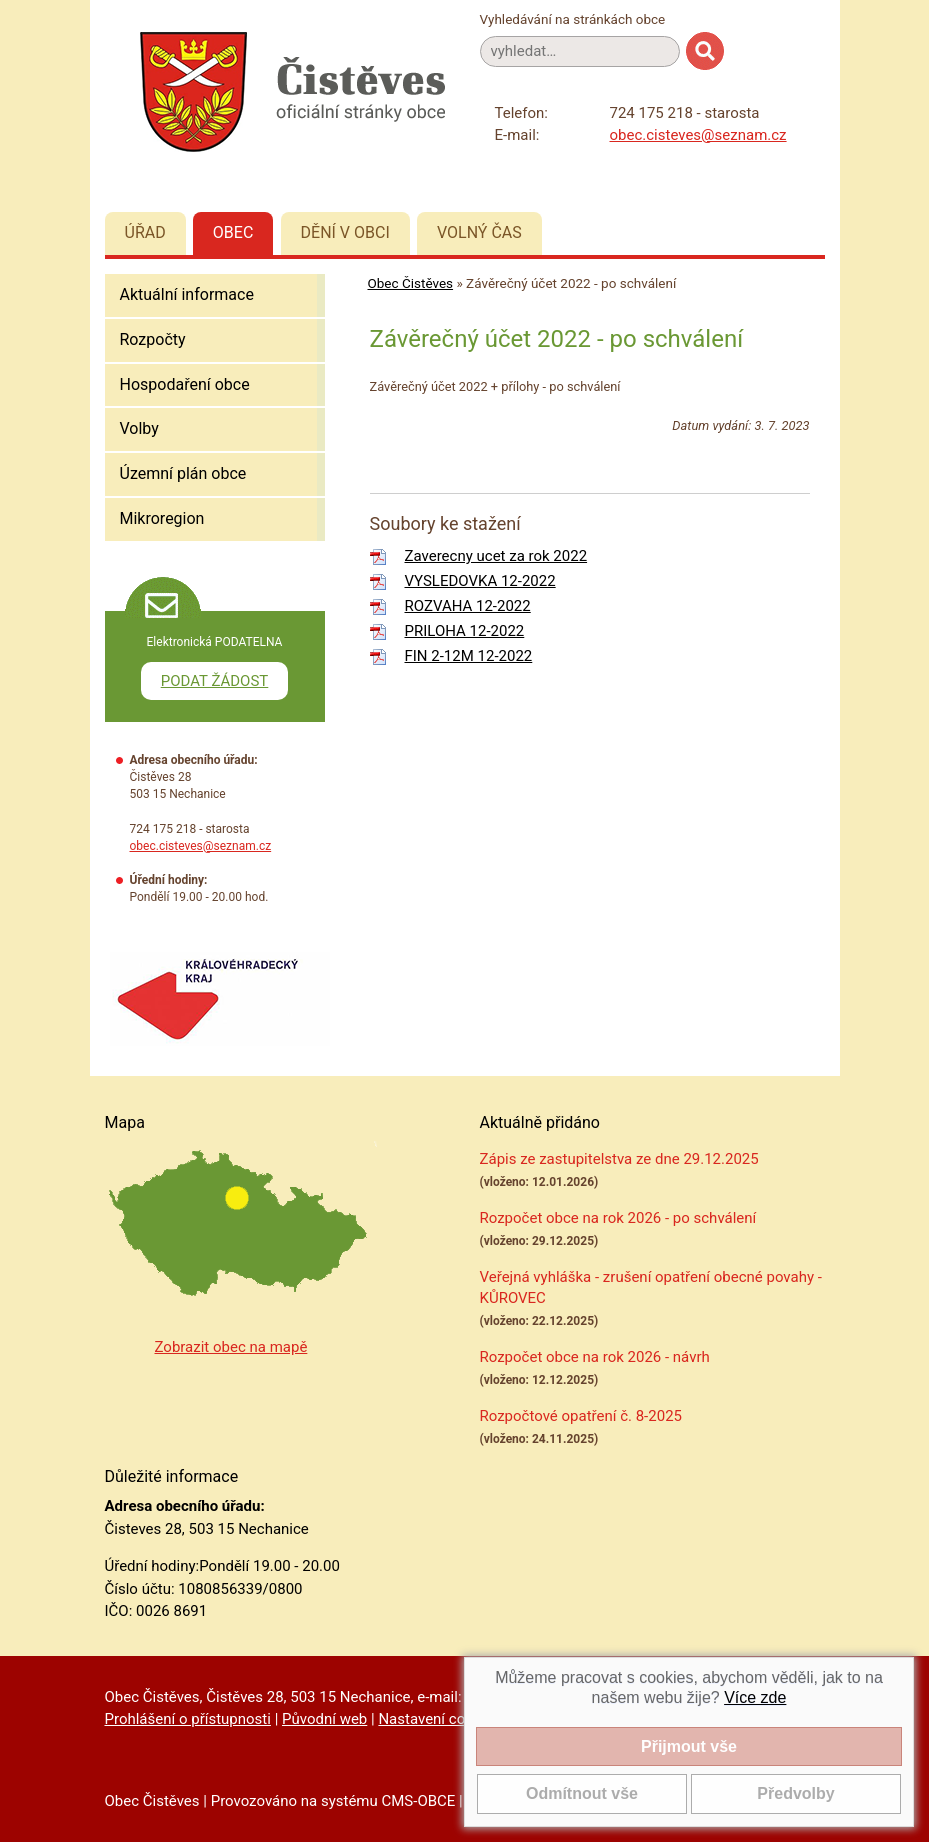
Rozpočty (153, 339)
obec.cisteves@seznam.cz (698, 135)
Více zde (755, 1697)
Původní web (324, 1719)
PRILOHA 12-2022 (465, 631)
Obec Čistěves (411, 283)
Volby (139, 428)
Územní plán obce (183, 473)
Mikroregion (162, 518)
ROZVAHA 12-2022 (468, 606)
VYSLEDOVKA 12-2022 (480, 581)
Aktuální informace (187, 294)
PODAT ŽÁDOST (215, 681)
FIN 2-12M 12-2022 (469, 656)
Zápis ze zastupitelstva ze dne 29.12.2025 (619, 1159)
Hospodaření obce (185, 384)
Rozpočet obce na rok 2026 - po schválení (618, 1218)
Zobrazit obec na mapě (231, 1347)
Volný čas (479, 232)
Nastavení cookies (439, 1719)
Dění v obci (345, 232)
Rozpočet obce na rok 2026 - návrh (595, 1357)
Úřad (145, 232)
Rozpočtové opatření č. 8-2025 (581, 1416)
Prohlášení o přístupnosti (188, 1719)
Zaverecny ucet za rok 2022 (496, 556)
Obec (233, 232)
